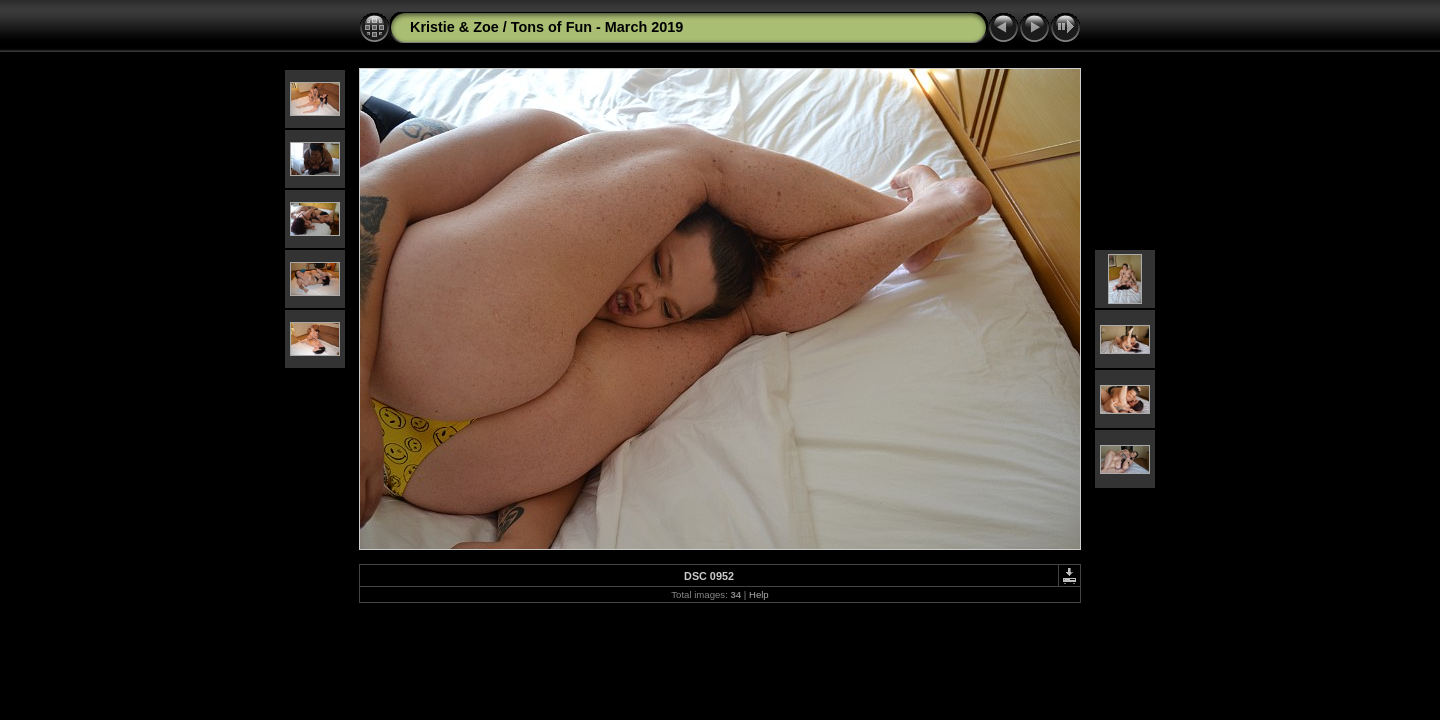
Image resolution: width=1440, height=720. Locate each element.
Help (759, 594)
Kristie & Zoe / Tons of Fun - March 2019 (546, 27)
